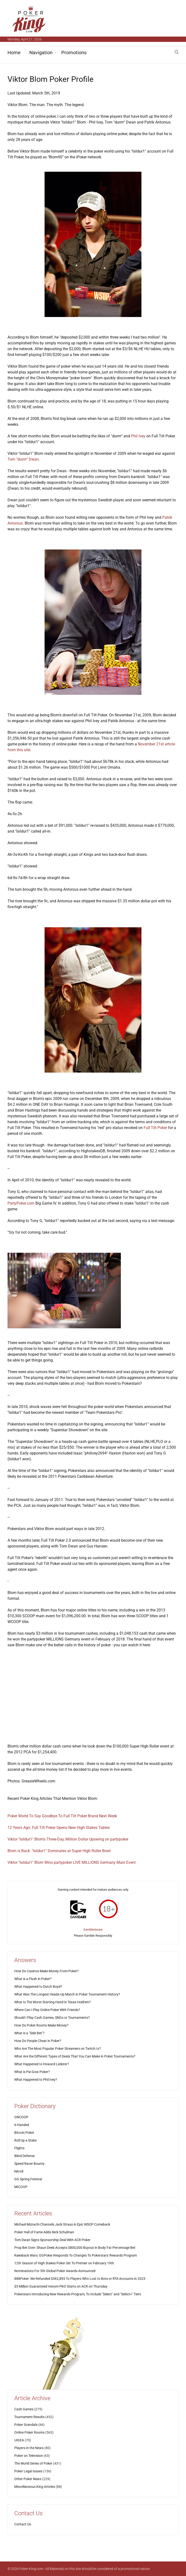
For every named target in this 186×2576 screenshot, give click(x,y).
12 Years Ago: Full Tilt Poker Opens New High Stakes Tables (59, 1827)
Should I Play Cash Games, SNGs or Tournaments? (52, 2017)
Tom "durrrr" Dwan (23, 459)
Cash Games (23, 2409)
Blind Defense (24, 2156)
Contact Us (22, 2524)
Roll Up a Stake (25, 2140)
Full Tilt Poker (155, 1127)
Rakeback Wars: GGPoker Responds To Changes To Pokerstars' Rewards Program (75, 2255)
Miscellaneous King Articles (34, 2487)
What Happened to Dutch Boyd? (38, 1986)
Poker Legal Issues (28, 2471)
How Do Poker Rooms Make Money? (41, 2025)
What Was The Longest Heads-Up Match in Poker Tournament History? (67, 1994)
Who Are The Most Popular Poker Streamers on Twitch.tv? (57, 2048)
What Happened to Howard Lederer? (41, 2064)
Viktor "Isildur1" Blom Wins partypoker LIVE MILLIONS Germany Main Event (72, 1862)
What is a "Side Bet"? (29, 2033)
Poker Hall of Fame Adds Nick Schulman (44, 2232)
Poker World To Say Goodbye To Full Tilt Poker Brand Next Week (62, 1816)
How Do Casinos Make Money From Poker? (46, 1971)
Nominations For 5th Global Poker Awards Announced (54, 2271)
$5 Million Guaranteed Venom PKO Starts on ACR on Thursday (61, 2286)
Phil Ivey (138, 436)
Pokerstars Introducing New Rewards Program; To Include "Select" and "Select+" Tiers (77, 2294)
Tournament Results (29, 2417)
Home (14, 52)
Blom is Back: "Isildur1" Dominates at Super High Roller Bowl (59, 1851)
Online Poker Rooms (29, 2432)
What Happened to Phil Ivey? (35, 2079)
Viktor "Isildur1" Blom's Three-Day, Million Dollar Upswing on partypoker (68, 1839)
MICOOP (20, 2187)
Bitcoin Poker (24, 2133)
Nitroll (18, 2171)
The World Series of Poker (33, 2463)
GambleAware (93, 1929)
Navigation (41, 52)
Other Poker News (27, 2479)
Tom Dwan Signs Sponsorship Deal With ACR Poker (52, 2240)
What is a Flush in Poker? (33, 1979)
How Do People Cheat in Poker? (37, 2041)
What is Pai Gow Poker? (32, 2072)
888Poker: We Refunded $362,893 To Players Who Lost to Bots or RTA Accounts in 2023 (79, 2279)
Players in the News (29, 2448)
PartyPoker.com (21, 1203)
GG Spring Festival (28, 2179)
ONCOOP (21, 2117)
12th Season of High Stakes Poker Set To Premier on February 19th (64, 2263)
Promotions (73, 52)
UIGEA (19, 2440)
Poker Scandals (26, 2425)
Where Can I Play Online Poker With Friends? (47, 2010)
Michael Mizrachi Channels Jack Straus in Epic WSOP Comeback (62, 2224)
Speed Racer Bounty (29, 2164)
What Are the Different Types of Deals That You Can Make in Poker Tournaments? (74, 2056)
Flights (19, 2148)
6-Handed (21, 2125)
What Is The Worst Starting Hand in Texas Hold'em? (52, 2002)
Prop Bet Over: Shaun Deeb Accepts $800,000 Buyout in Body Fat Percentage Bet (74, 2248)
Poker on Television (28, 2456)
